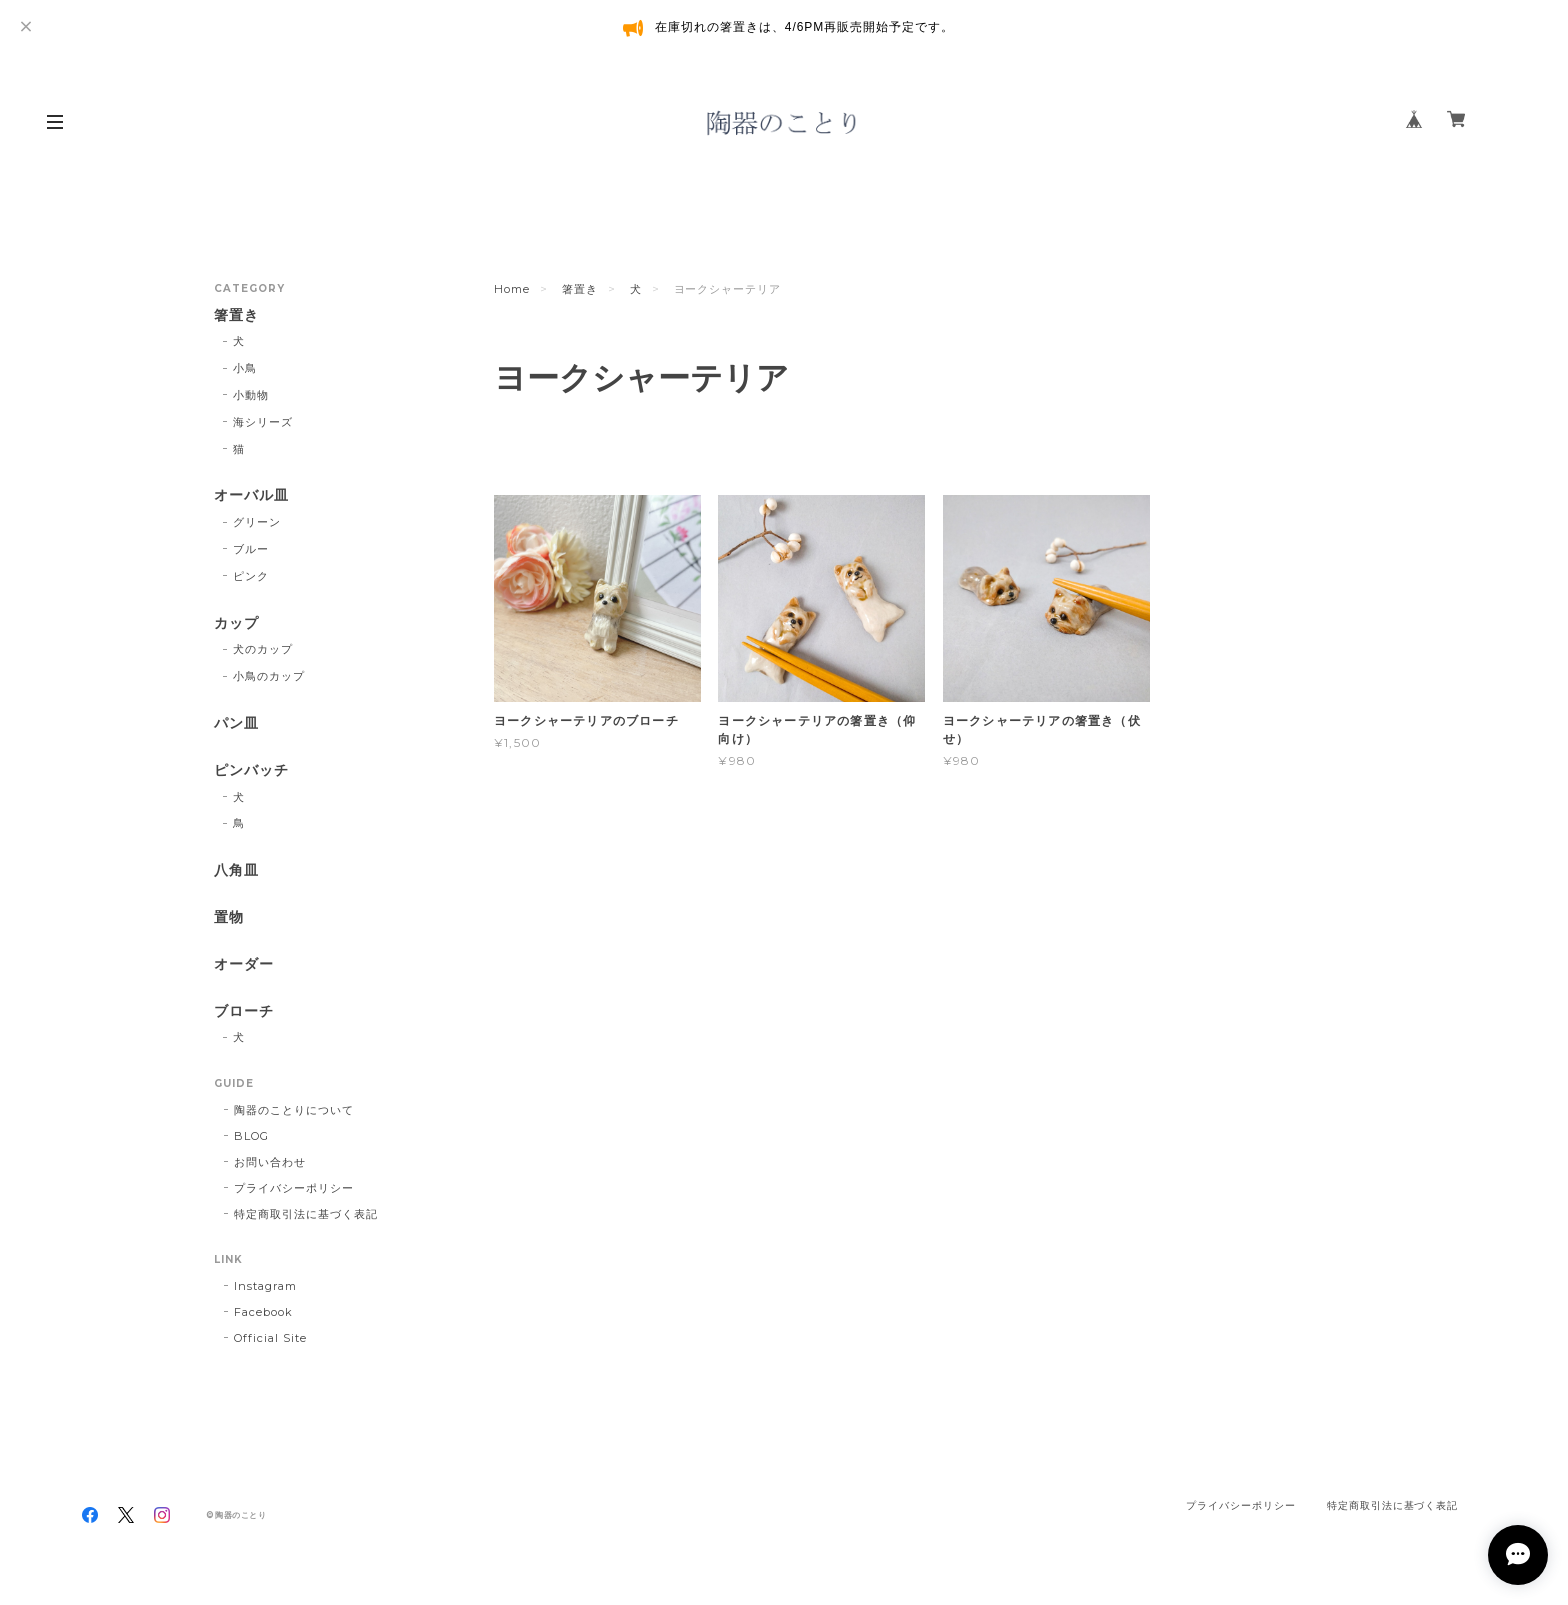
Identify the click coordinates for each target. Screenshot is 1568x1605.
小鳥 (245, 368)
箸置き (580, 289)
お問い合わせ (270, 1162)
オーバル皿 (251, 495)
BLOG (251, 1136)
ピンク (251, 576)
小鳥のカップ (269, 676)
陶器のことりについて (294, 1110)
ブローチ (244, 1011)
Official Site (270, 1338)
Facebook (263, 1312)
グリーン (257, 522)
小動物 (251, 395)
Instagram (265, 1286)
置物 (229, 917)
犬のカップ (263, 649)
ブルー (251, 549)
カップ (236, 623)
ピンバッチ (251, 770)
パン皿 (236, 723)
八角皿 (236, 870)
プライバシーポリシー (294, 1188)
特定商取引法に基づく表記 (306, 1214)
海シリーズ (263, 422)
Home (512, 289)
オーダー (244, 964)
